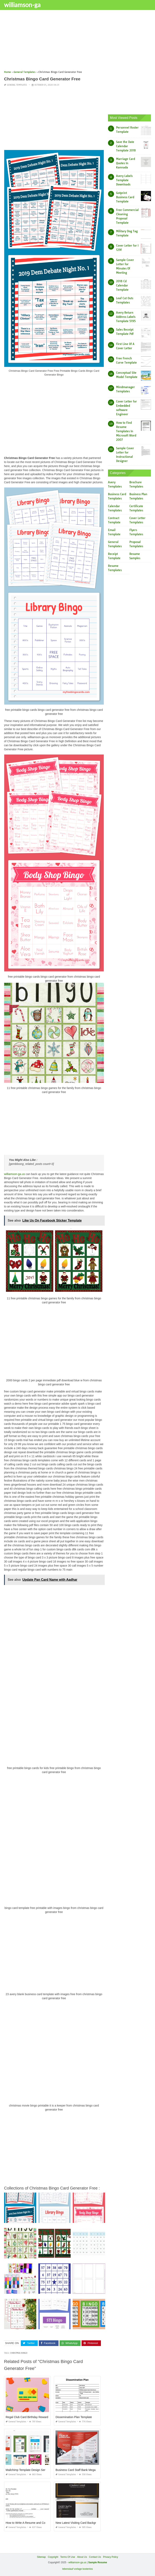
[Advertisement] (77, 41)
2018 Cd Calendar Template (122, 285)
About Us (82, 2557)
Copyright (53, 2557)
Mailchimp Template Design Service (28, 2470)
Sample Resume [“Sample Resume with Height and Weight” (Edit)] (97, 2562)
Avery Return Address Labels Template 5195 (126, 317)
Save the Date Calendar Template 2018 (126, 146)
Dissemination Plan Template (74, 2417)
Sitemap (41, 2557)
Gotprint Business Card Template (125, 197)
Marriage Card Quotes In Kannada (125, 163)
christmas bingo (18, 2353)
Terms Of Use (67, 2557)
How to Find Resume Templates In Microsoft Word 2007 (126, 431)
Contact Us (95, 2557)
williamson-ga (22, 4)
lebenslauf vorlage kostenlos (77, 2568)
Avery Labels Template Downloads (124, 180)
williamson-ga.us (14, 1174)
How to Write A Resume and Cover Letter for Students (39, 2522)
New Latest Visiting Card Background (79, 2522)
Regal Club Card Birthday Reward (27, 2417)
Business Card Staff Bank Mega (75, 2470)
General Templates (17, 85)
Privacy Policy (110, 2557)
